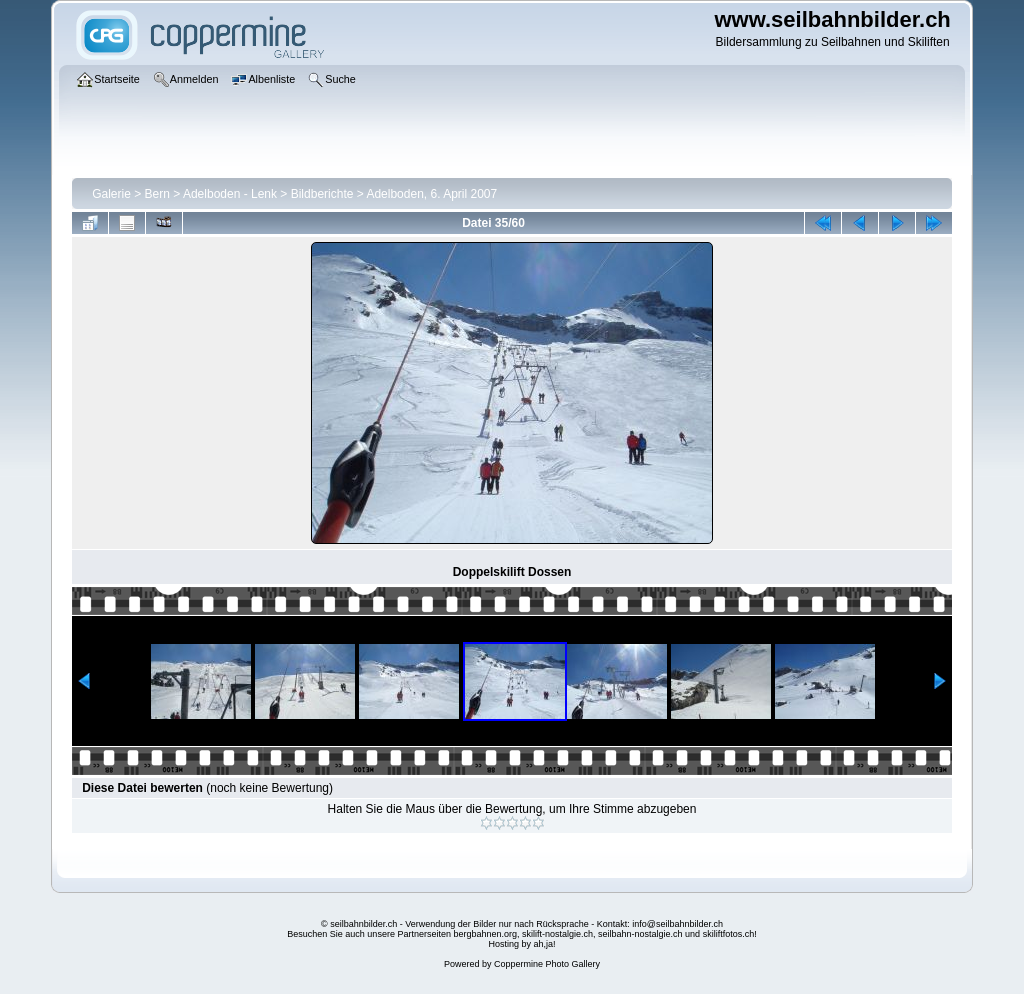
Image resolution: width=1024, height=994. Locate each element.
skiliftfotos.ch (729, 934)
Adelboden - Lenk (230, 194)
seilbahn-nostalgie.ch (640, 934)
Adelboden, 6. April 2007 (431, 194)
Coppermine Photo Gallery (547, 964)
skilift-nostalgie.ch (557, 934)
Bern (157, 194)
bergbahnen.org (485, 934)
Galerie (111, 194)
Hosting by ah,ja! (521, 944)
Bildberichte (322, 194)
